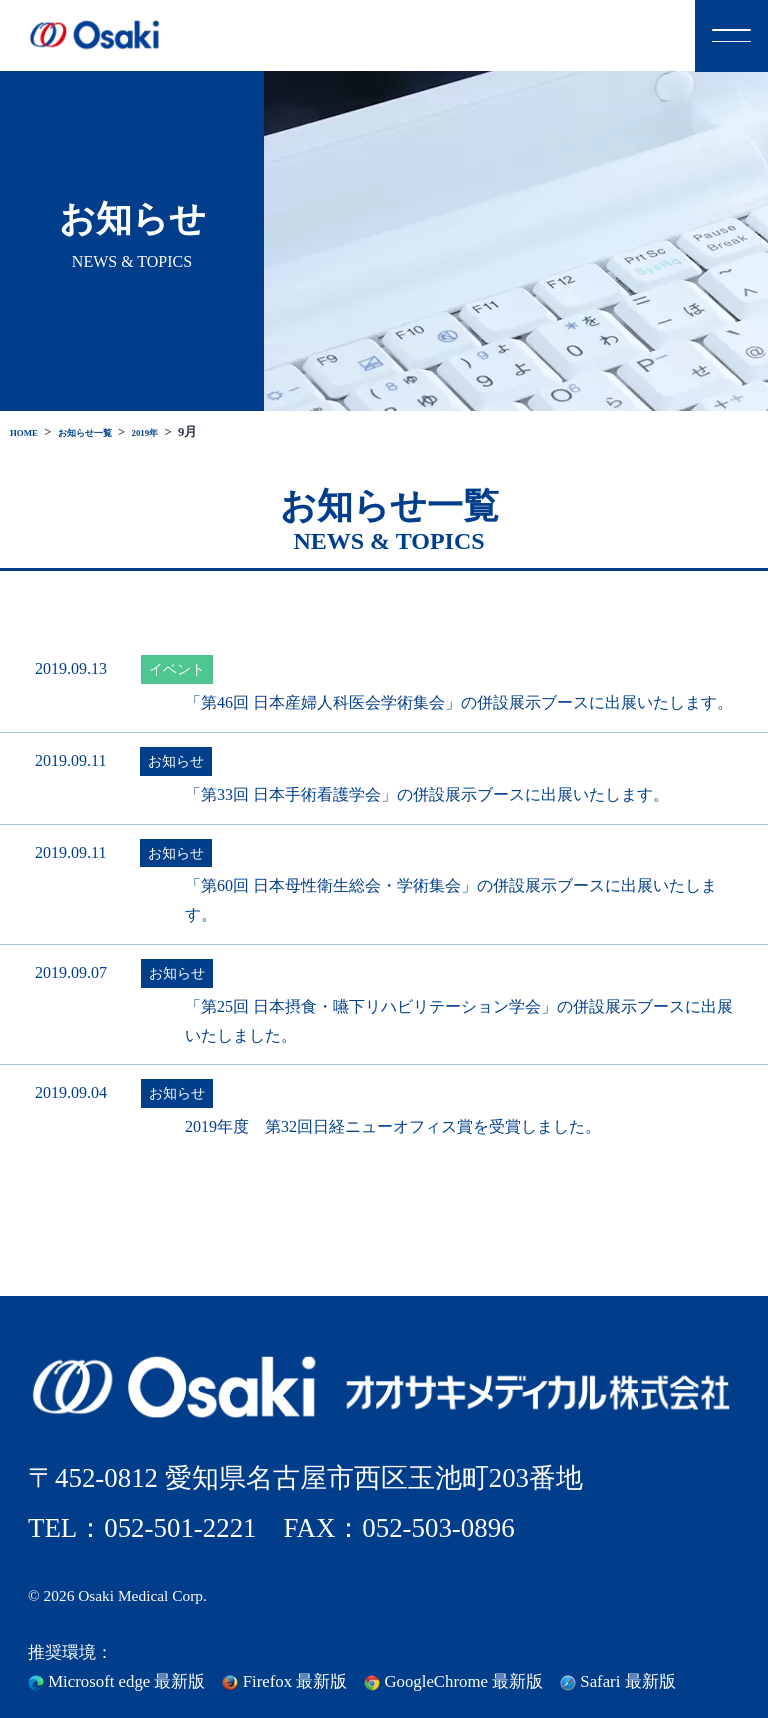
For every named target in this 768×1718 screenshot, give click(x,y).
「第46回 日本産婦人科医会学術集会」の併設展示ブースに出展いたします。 (459, 702)
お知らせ (176, 761)
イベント (177, 669)
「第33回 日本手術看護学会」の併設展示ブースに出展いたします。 (427, 794)
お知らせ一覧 (109, 432)
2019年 (186, 432)
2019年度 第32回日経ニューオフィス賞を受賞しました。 (393, 1126)
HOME (30, 432)
